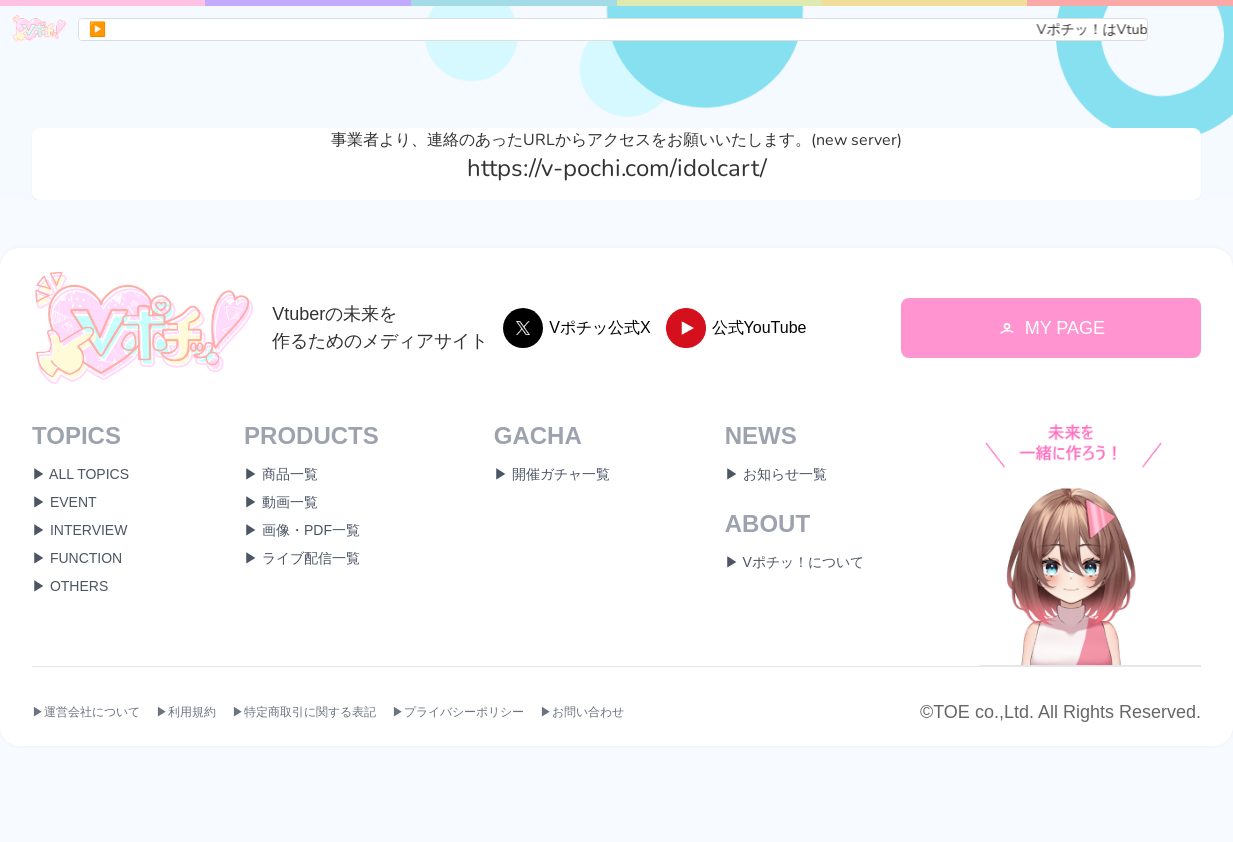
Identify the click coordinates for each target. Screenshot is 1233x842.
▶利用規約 (186, 713)
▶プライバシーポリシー (458, 713)
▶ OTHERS (70, 586)
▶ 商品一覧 (281, 474)
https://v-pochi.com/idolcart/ (617, 168)
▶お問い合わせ (582, 713)
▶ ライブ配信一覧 (302, 558)
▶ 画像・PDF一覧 (302, 530)
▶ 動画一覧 (281, 502)
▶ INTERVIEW (79, 530)
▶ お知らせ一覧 (776, 474)
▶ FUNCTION (77, 558)
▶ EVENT (64, 502)
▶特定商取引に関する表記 (304, 713)
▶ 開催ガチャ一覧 (552, 474)
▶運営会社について (86, 713)
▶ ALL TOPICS (80, 474)
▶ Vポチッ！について (794, 562)
